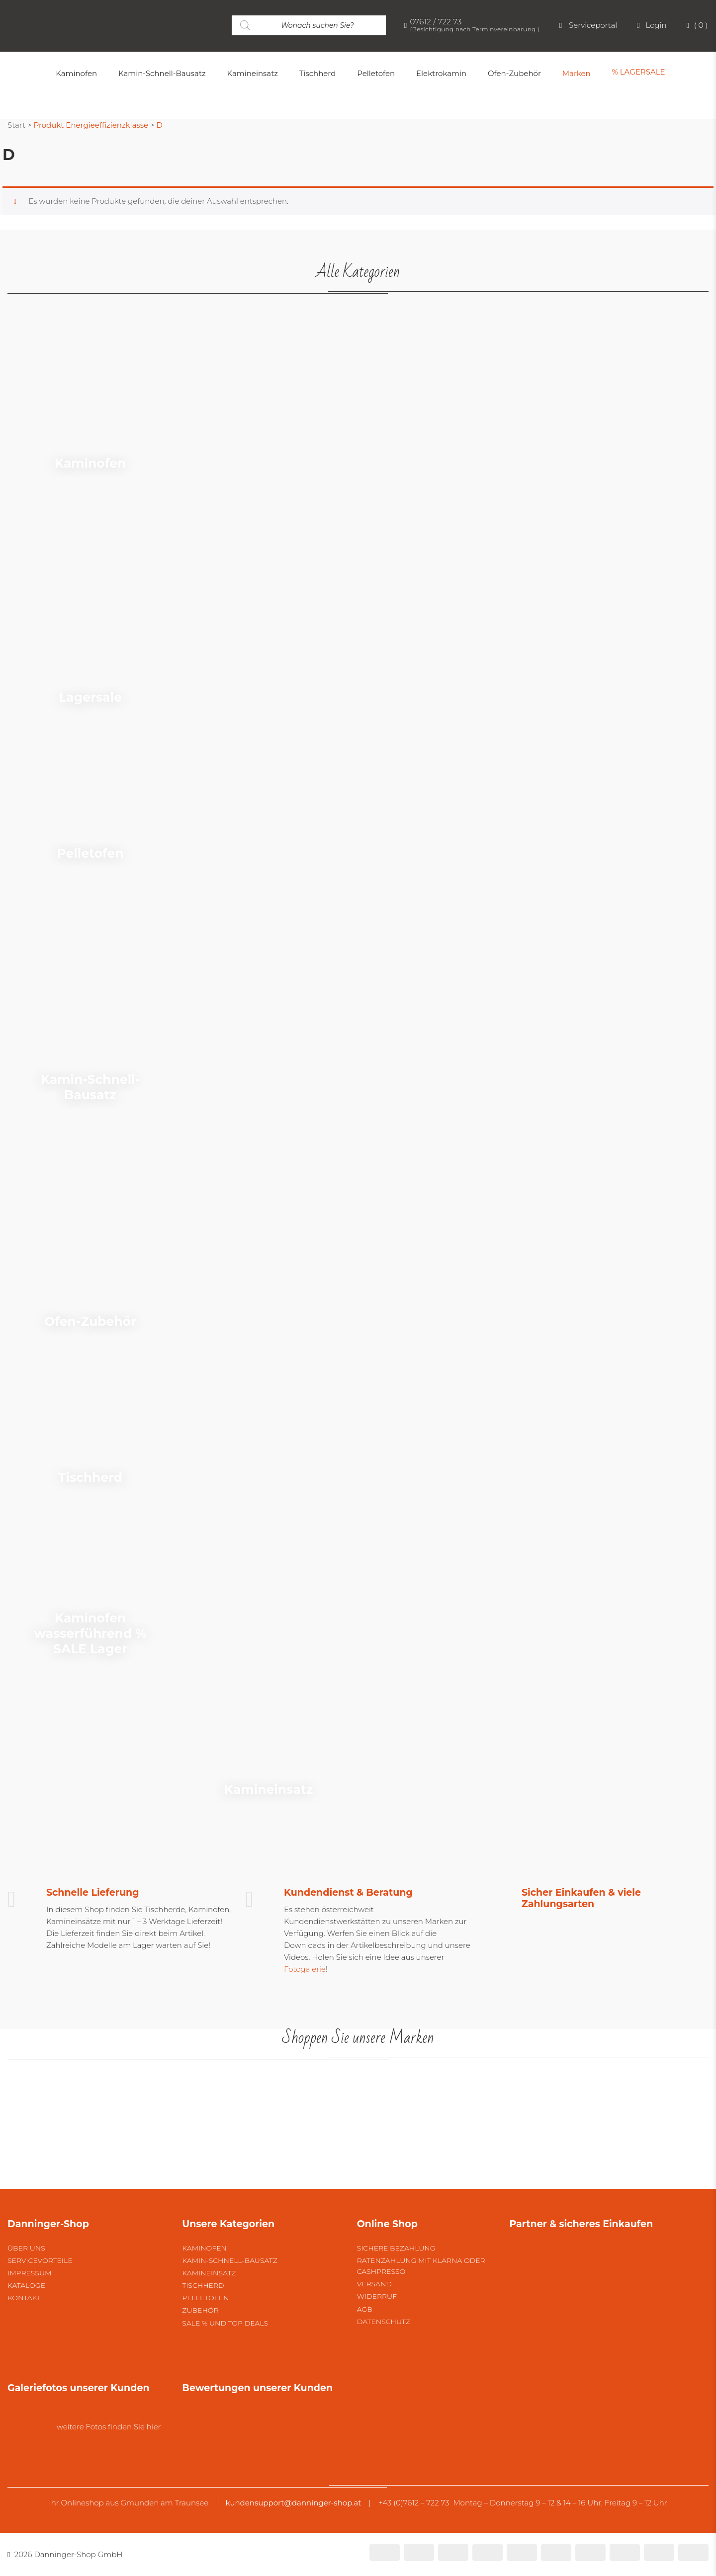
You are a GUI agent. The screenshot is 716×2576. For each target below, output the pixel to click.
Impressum (29, 2272)
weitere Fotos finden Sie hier (109, 2426)
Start (16, 125)
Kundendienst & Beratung (348, 1892)
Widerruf (377, 2296)
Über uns (26, 2248)
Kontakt (24, 2297)
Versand (374, 2283)
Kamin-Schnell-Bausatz (229, 2260)
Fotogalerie (305, 1969)
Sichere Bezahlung (396, 2248)
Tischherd (203, 2285)
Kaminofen (204, 2248)
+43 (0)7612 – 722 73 (413, 2502)
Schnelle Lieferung (92, 1892)
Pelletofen (205, 2297)
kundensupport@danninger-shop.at (293, 2502)
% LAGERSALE (638, 72)
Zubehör (200, 2310)
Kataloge (26, 2285)
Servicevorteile (40, 2260)
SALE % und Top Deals (225, 2323)
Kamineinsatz (209, 2272)
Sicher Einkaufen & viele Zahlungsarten (581, 1898)
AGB (364, 2309)
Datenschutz (383, 2321)
